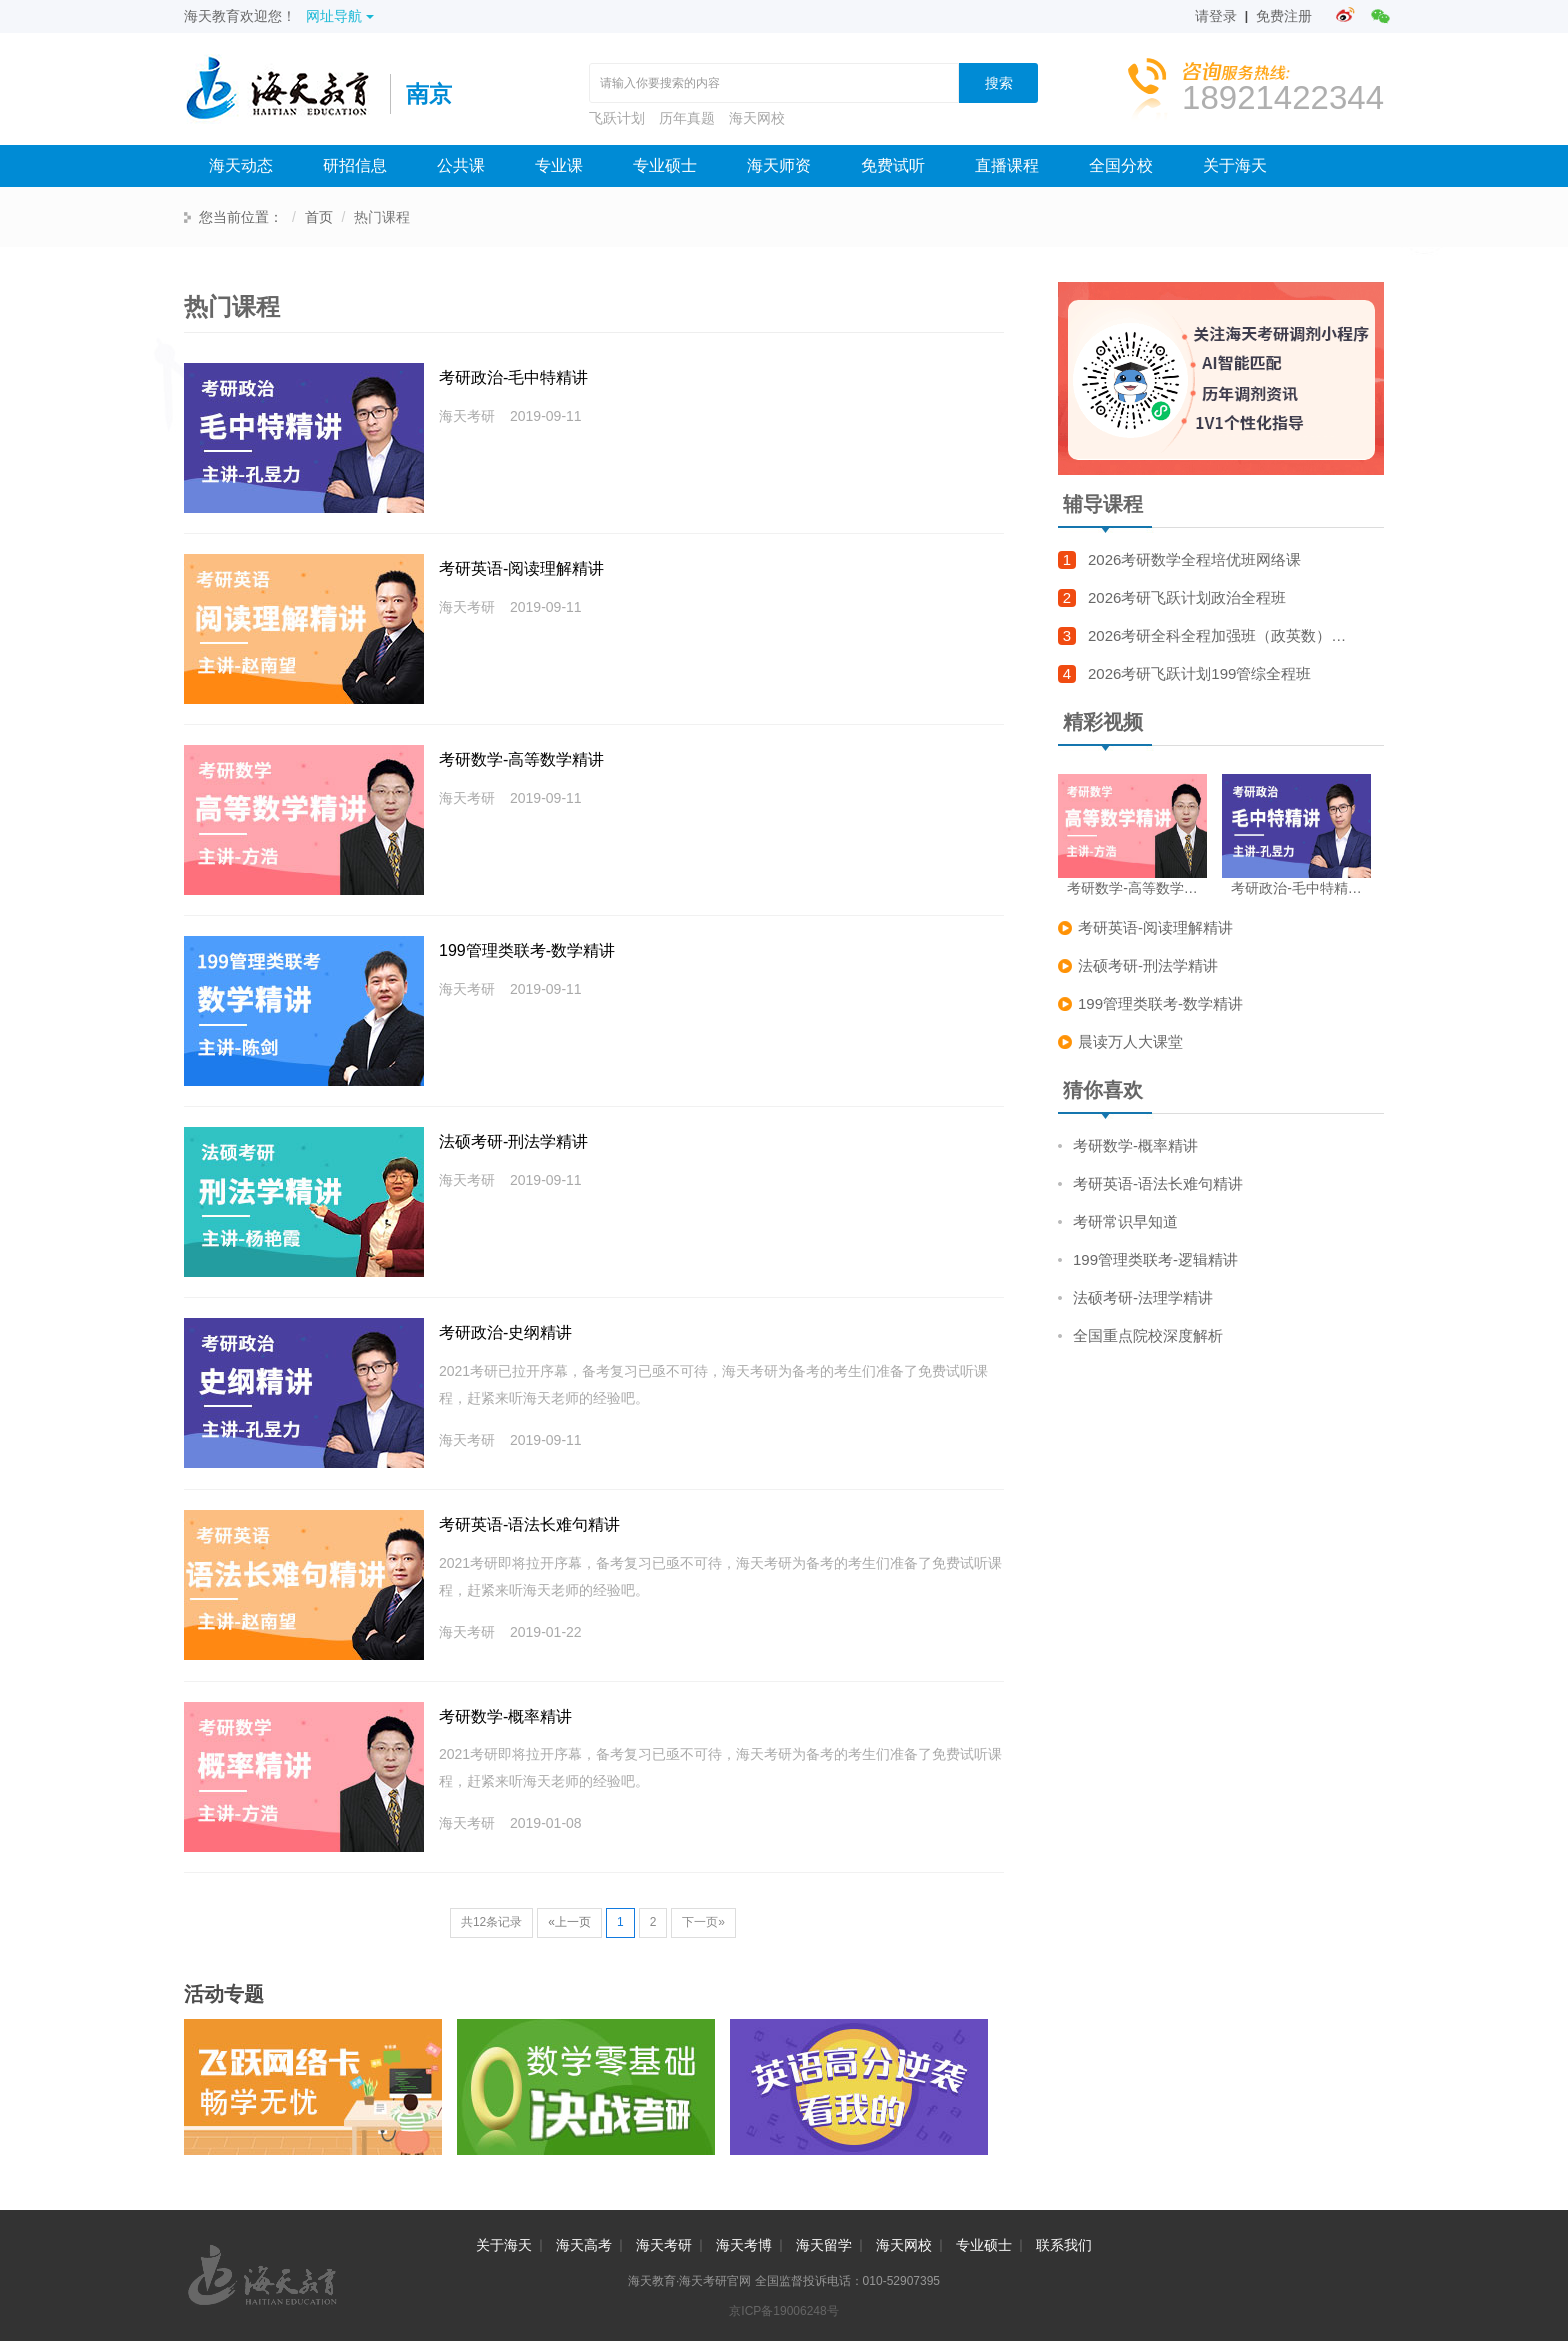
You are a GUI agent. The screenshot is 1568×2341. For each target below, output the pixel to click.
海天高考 (584, 2245)
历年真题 (687, 118)
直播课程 (1007, 165)
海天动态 (241, 165)
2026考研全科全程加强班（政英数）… (1217, 635)
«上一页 (569, 1922)
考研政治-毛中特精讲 (513, 377)
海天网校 (757, 118)
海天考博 (744, 2245)
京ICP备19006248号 (783, 2311)
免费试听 (893, 165)
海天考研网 (287, 94)
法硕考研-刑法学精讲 (513, 1141)
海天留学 (824, 2245)
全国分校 (1121, 165)
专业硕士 (665, 165)
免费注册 (1284, 16)
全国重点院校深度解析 (1148, 1335)
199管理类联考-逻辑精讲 (1155, 1259)
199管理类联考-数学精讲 (527, 950)
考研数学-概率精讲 (505, 1716)
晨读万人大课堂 (1130, 1041)
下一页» (703, 1922)
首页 (319, 217)
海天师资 (779, 165)
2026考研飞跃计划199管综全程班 (1199, 673)
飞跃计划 (617, 118)
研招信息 (355, 165)
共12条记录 (491, 1922)
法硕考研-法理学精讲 (1143, 1297)
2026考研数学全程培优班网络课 (1194, 559)
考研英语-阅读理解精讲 (521, 568)
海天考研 (664, 2245)
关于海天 (1235, 165)
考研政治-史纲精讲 (505, 1332)
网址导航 (340, 16)
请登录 (1216, 16)
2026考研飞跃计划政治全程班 (1187, 597)
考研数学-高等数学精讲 (521, 759)
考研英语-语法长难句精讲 (529, 1524)
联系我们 (1064, 2245)
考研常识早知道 (1125, 1221)
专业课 (559, 165)
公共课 (461, 165)
